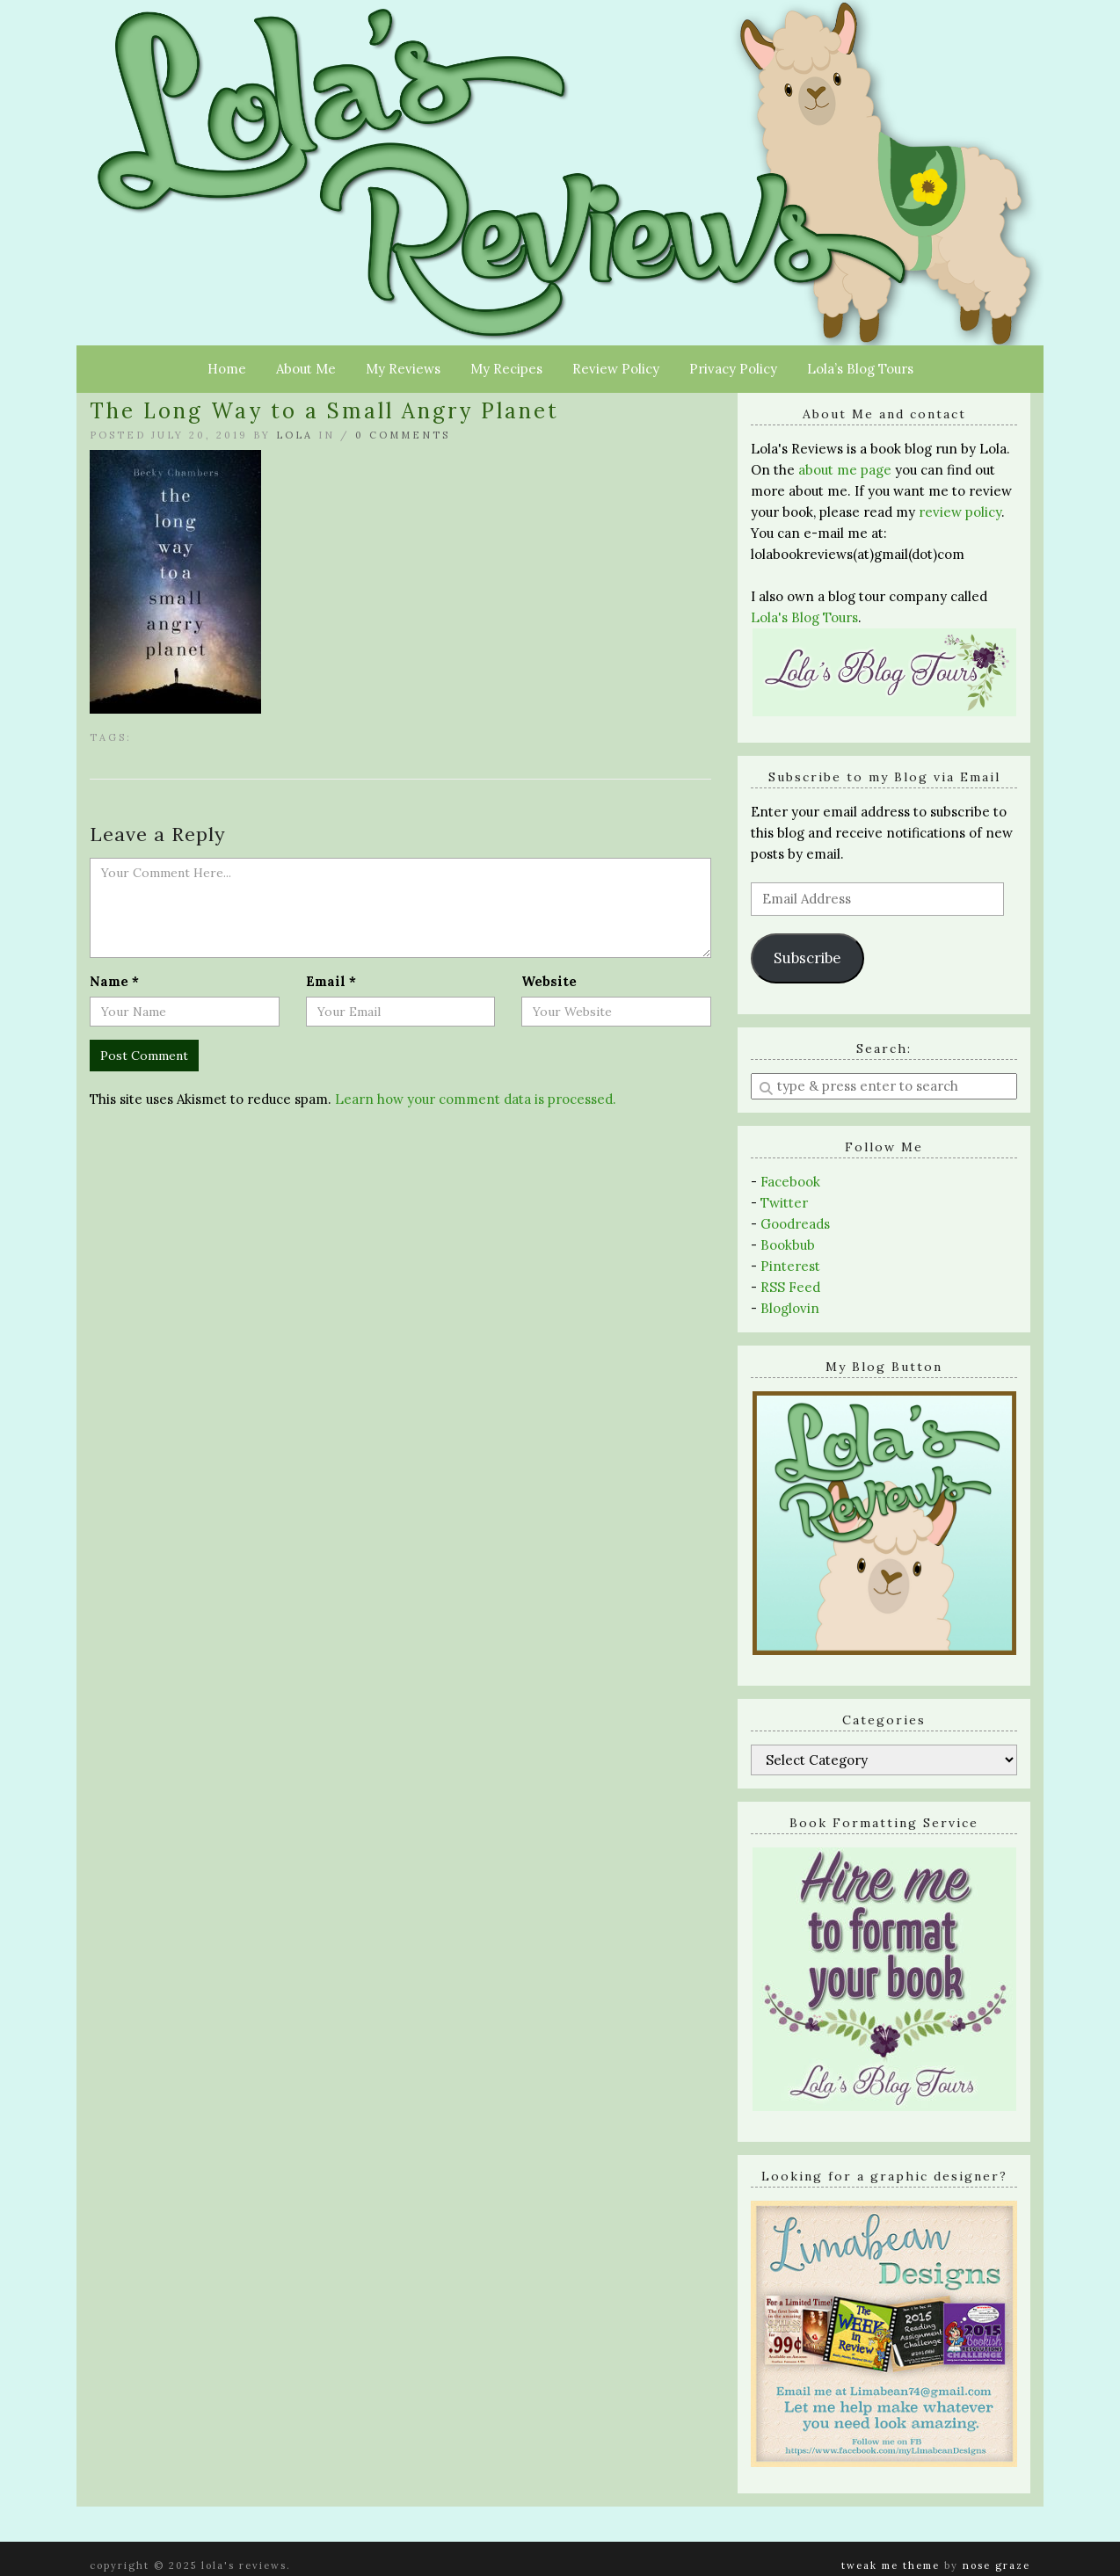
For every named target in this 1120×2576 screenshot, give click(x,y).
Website (549, 981)
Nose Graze (996, 2565)
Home (226, 368)
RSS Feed (790, 1287)
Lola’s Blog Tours (860, 368)
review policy (960, 512)
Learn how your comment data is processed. (475, 1099)
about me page (844, 469)
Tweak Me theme (890, 2565)
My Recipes (506, 368)
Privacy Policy (733, 368)
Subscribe (807, 958)
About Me (306, 368)
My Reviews (403, 368)
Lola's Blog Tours (804, 617)
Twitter (784, 1202)
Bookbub (787, 1245)
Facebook (790, 1181)
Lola (294, 435)
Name (114, 981)
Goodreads (795, 1223)
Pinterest (790, 1266)
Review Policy (615, 368)
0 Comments (402, 435)
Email (331, 981)
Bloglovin (789, 1308)
